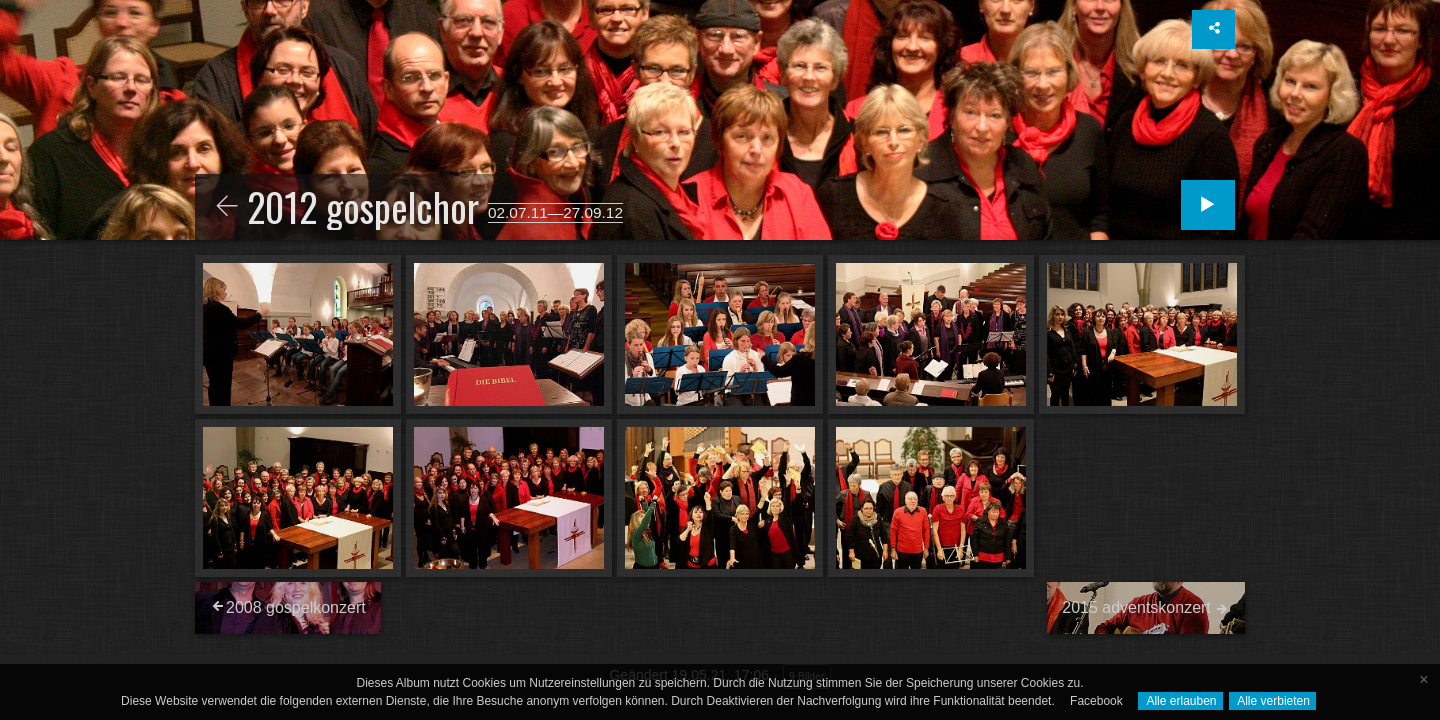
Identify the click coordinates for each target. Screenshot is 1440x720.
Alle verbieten (1272, 701)
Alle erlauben (1180, 701)
